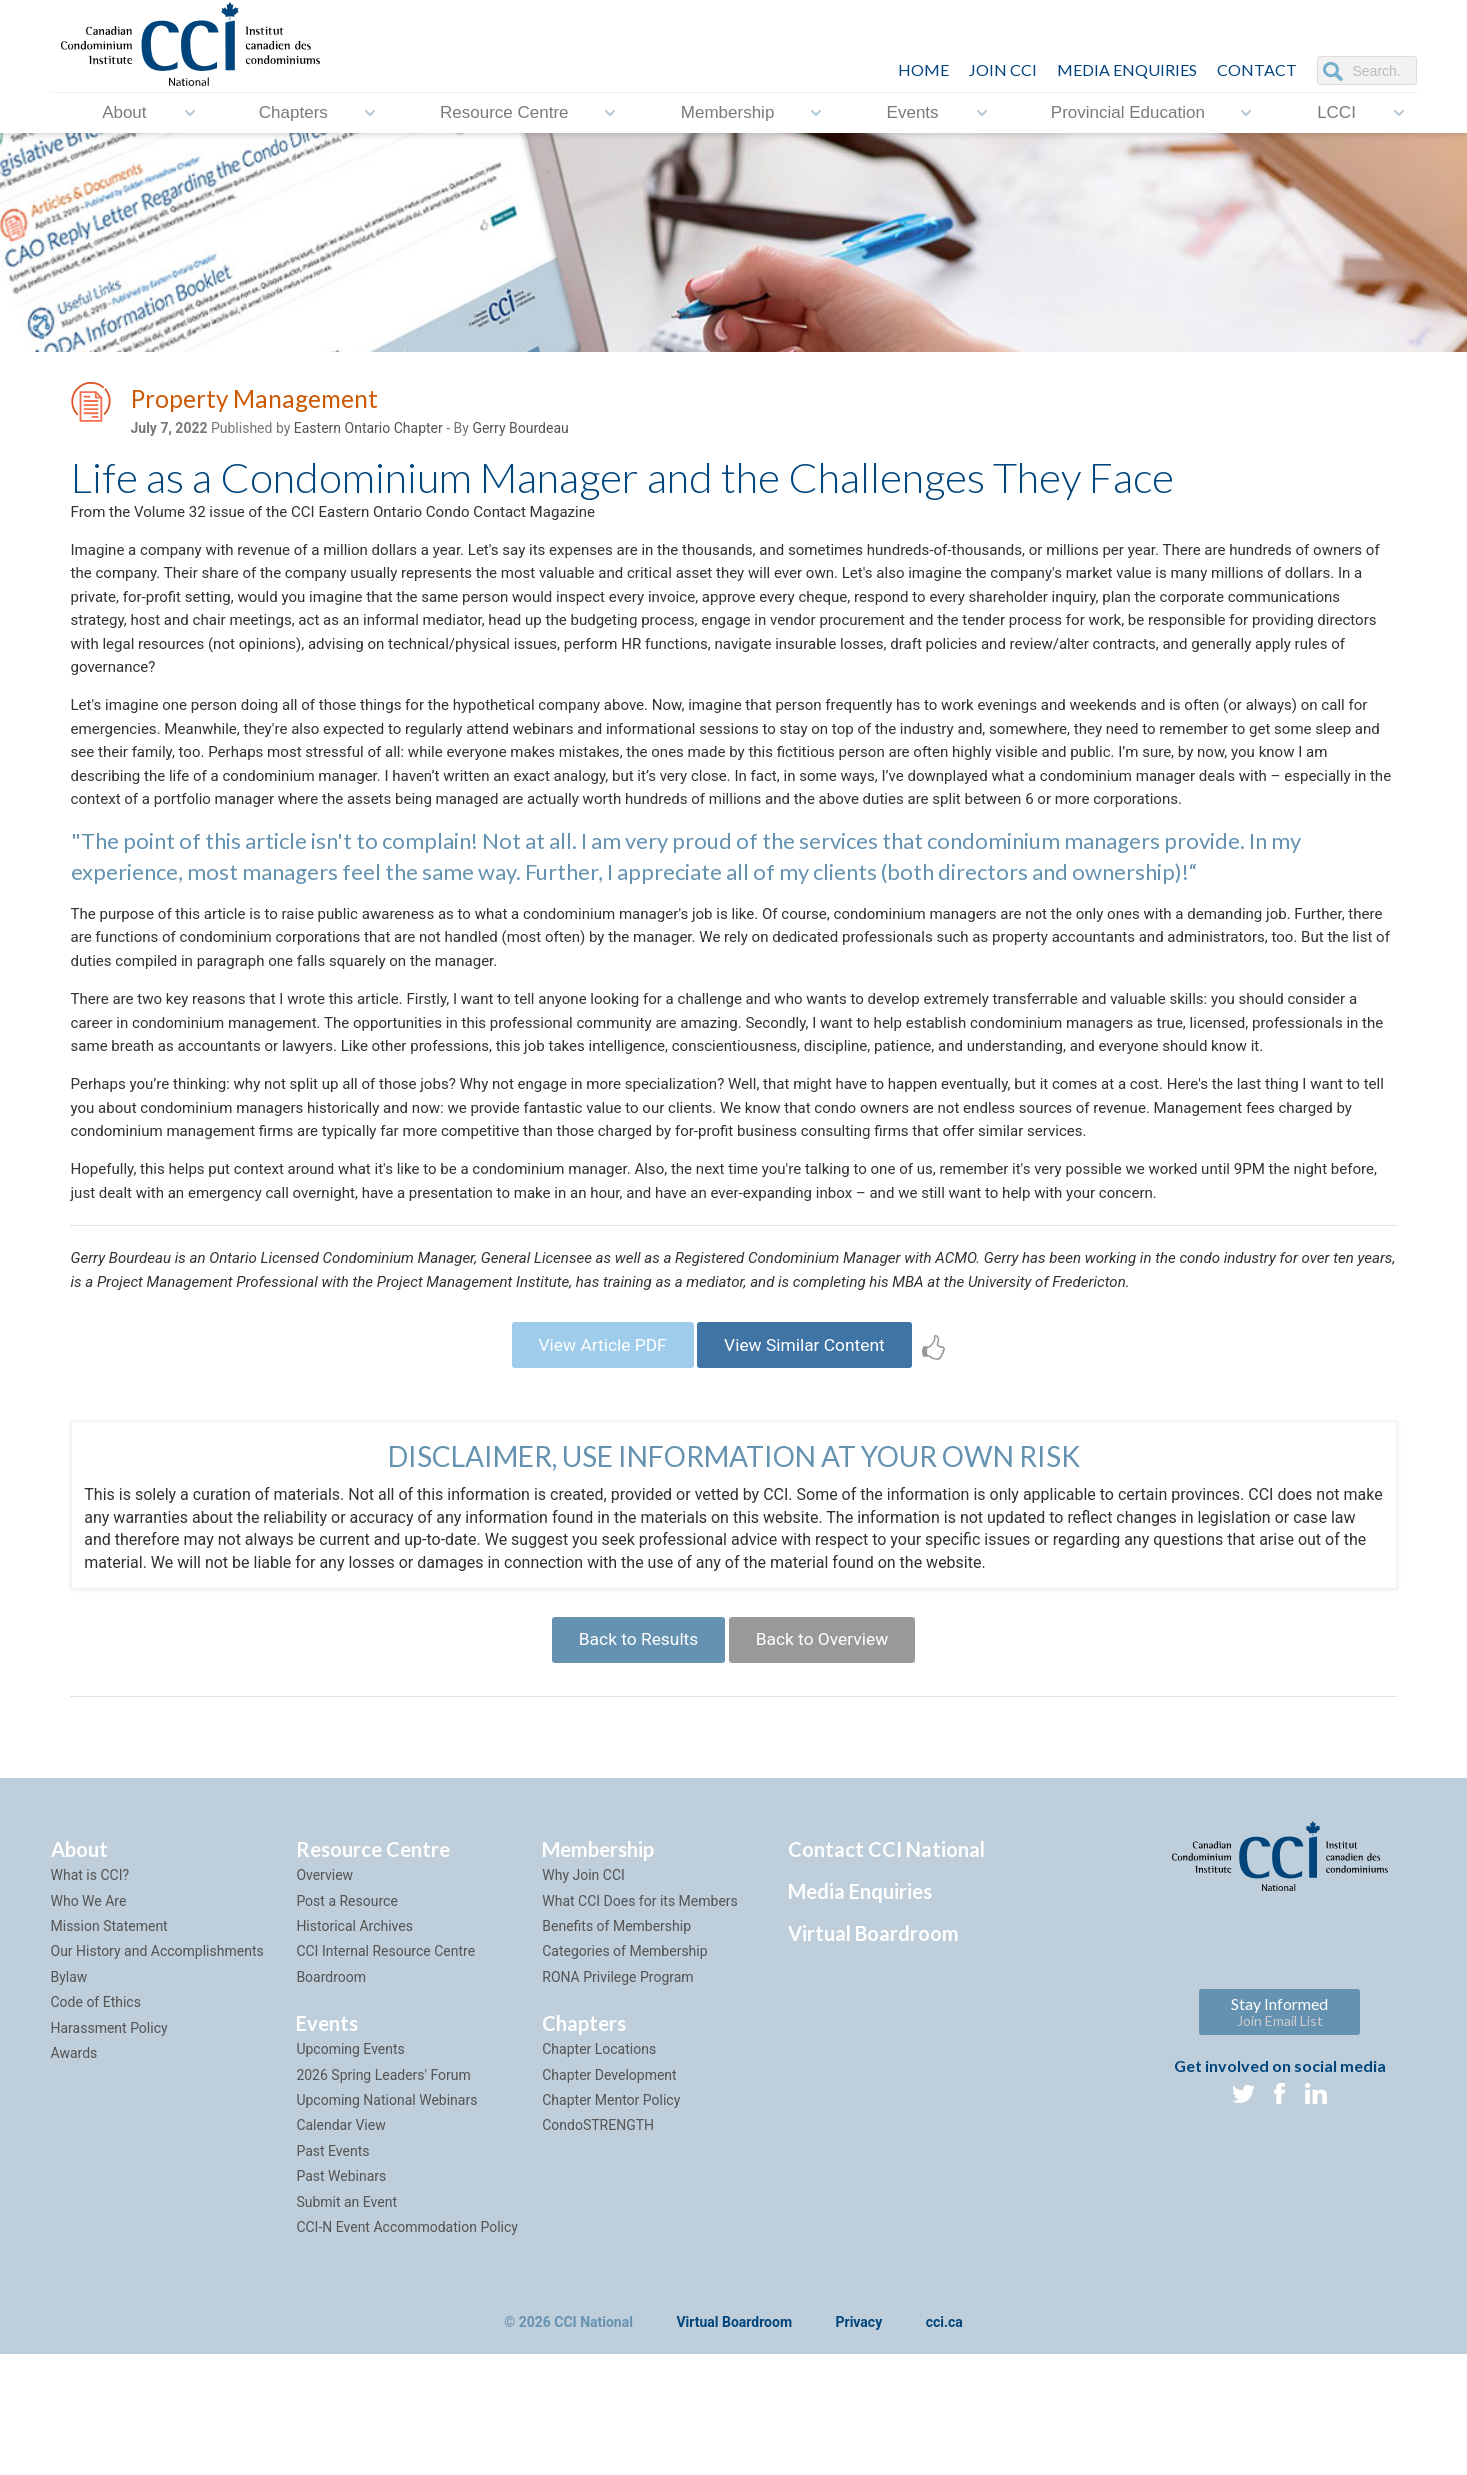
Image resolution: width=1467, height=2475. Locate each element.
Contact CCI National (886, 1970)
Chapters (293, 112)
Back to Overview (827, 1757)
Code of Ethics (96, 2123)
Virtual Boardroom (873, 2054)
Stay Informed (1279, 2132)
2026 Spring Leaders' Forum (383, 2195)
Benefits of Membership (616, 2046)
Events (913, 112)
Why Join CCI (583, 1996)
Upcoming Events (350, 2170)
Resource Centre (504, 112)
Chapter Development (609, 2195)
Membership (728, 112)
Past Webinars (341, 2297)
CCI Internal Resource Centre (385, 2072)
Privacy (859, 2444)
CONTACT (1257, 69)
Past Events (332, 2271)
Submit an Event (346, 2322)
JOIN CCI (1003, 69)
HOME (923, 69)
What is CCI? (90, 1996)
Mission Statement (109, 2046)
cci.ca (944, 2444)
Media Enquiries (1127, 69)
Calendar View (340, 2246)
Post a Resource (346, 2021)
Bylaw (69, 2097)
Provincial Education (1128, 112)
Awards (74, 2173)
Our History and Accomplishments (157, 2072)
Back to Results (633, 1757)
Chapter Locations (599, 2170)
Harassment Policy (109, 2148)
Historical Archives (354, 2046)
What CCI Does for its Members (640, 2021)
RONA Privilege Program (617, 2097)
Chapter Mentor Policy (611, 2220)
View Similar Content (810, 1456)
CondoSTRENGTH (598, 2246)
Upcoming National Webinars (386, 2220)
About (124, 112)
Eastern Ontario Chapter (368, 431)
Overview (324, 1996)
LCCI (1336, 112)
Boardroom (331, 2097)
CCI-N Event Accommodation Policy (407, 2347)
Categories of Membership (624, 2072)
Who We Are (89, 2021)
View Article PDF (596, 1456)
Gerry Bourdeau (520, 431)
